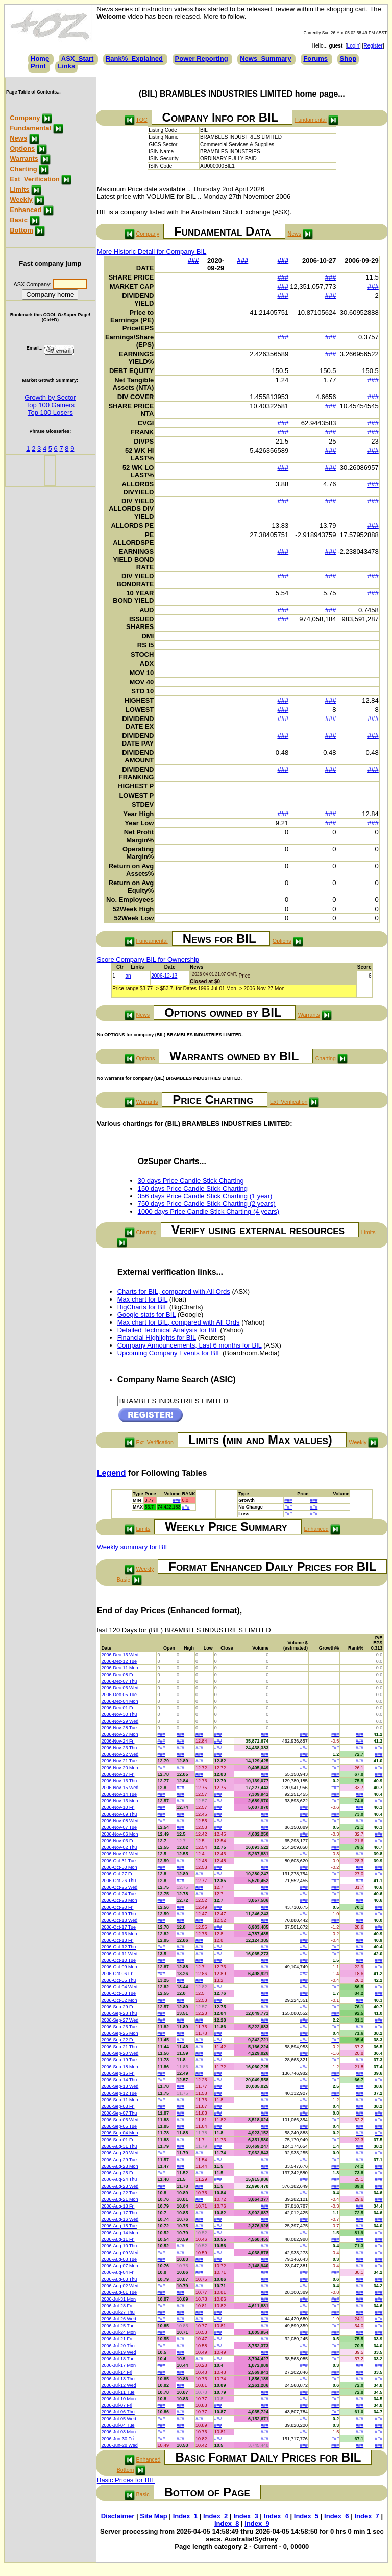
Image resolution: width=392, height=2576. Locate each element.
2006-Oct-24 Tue (118, 1893)
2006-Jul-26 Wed (118, 2319)
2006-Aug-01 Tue (119, 2292)
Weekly (21, 199)
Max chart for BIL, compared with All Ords (178, 1322)
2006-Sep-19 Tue (119, 2059)
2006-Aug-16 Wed (119, 2219)
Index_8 (226, 2523)
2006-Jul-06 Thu (117, 2412)
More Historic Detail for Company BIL (152, 252)
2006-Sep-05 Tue (119, 2126)
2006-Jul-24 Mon (118, 2332)
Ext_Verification (35, 179)
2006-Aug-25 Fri (117, 2172)
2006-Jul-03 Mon (118, 2431)
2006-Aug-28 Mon (119, 2166)
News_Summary (265, 58)
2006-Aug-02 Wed (119, 2285)
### (193, 260)
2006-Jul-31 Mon (118, 2299)
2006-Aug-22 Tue (119, 2192)
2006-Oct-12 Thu (118, 1947)
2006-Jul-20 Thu (117, 2345)
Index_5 (306, 2516)
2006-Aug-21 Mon (119, 2199)
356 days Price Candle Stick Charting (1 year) (205, 1196)
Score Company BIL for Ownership (148, 959)
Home (40, 58)
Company (25, 118)
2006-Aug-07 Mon (119, 2265)
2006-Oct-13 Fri (117, 1940)
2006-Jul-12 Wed (118, 2385)
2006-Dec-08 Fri (117, 1674)
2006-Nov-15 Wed (119, 1787)
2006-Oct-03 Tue (118, 1993)
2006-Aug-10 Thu (119, 2245)
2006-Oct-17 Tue (118, 1927)
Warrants (24, 159)
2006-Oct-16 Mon (119, 1933)
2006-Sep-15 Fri (117, 2073)
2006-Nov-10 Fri (117, 1807)
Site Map (153, 2516)
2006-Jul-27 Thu (117, 2312)
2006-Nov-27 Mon (119, 1734)
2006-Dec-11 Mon (119, 1667)
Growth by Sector (50, 397)
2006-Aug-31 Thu (119, 2146)
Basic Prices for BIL (126, 2480)
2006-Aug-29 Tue (119, 2159)
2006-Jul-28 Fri (116, 2305)
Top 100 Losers (50, 412)
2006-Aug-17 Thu (119, 2212)
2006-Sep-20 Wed (119, 2053)
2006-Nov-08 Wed (119, 1820)
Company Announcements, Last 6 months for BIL (189, 1345)
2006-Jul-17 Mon (118, 2365)
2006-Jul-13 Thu (117, 2378)
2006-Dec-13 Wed (119, 1654)
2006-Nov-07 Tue (119, 1827)
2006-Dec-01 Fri (117, 1707)
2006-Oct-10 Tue (118, 1960)
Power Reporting (201, 58)
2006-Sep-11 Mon (119, 2099)
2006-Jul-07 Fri (116, 2405)
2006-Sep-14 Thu (119, 2079)
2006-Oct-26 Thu (118, 1880)
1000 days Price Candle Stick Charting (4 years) (208, 1211)
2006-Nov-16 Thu (119, 1780)
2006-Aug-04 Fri (117, 2272)
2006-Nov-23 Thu (119, 1747)
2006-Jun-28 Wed (119, 2445)
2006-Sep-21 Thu (119, 2046)
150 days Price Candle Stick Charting (193, 1188)
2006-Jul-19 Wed (118, 2352)
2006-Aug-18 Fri (117, 2206)
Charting (23, 169)
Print (38, 66)
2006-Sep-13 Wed (119, 2086)
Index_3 (245, 2516)
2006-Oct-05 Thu (118, 1980)
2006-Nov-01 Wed (119, 1853)
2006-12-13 (164, 976)
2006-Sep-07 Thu (119, 2113)
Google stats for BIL (146, 1314)
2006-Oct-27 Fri (117, 1873)
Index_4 (276, 2516)
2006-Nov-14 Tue (119, 1794)
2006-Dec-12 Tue (119, 1661)
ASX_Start (77, 58)
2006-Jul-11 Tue (117, 2392)
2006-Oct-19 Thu (118, 1913)
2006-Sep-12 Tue (119, 2093)
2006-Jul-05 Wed (118, 2418)
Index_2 (215, 2516)
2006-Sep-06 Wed (119, 2119)
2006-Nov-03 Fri (117, 1840)
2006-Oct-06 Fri (117, 1973)
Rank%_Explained (134, 58)
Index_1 (185, 2516)
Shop (348, 58)
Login (353, 46)
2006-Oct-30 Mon (119, 1867)
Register (372, 46)
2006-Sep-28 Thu (119, 2013)
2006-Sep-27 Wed (119, 2020)
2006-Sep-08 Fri (117, 2106)
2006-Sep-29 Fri (117, 2006)
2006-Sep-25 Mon (119, 2033)
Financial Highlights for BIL (156, 1337)
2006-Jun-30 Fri (117, 2438)
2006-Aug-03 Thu (119, 2279)
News (18, 138)
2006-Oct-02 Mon (119, 2000)
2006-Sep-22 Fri (117, 2040)
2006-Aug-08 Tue (119, 2259)
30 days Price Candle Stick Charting (191, 1181)
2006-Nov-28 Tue (119, 1727)
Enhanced (25, 210)
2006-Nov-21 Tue (119, 1760)
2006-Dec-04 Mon (119, 1701)
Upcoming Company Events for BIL (169, 1353)
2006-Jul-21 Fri (116, 2338)
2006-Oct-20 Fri (117, 1907)
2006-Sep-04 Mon (119, 2133)
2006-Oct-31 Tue (118, 1860)
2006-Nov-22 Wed (119, 1754)
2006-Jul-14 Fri (116, 2372)
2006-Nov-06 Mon (119, 1834)
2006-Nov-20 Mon (119, 1767)
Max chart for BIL (142, 1299)
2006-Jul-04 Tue (117, 2425)
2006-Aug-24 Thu (119, 2179)
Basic (19, 220)
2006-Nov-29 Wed (119, 1721)
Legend (111, 1473)
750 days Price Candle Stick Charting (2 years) (207, 1204)
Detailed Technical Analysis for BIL (167, 1330)
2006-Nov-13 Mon (119, 1800)
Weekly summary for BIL (133, 1547)
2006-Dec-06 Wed (119, 1687)
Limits (19, 189)
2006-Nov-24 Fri (117, 1741)
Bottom (21, 230)
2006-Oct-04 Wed (119, 1986)
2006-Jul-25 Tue (117, 2325)
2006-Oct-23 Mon (119, 1900)
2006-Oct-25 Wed (119, 1887)
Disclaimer (118, 2516)
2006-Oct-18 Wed (119, 1920)
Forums (315, 58)
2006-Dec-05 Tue (119, 1694)
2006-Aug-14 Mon (119, 2232)
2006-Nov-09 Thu (119, 1814)
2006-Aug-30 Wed (119, 2152)
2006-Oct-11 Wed (119, 1953)
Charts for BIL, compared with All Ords (173, 1291)
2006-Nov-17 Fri (117, 1774)
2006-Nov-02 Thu (119, 1847)
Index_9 (256, 2523)
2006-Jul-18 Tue (117, 2358)
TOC (141, 120)
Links (66, 66)
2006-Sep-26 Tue (119, 2026)
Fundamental (30, 128)
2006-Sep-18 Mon (119, 2066)
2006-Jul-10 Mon (118, 2398)
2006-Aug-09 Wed (119, 2252)
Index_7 (366, 2516)
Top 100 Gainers (50, 405)
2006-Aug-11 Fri (117, 2239)
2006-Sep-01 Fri (117, 2139)
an (128, 976)
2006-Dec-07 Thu (119, 1681)
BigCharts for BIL (142, 1307)
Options (22, 148)
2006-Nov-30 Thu (119, 1714)
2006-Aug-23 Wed (119, 2186)
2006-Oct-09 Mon (119, 1966)
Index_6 (336, 2516)
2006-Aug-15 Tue (119, 2226)
